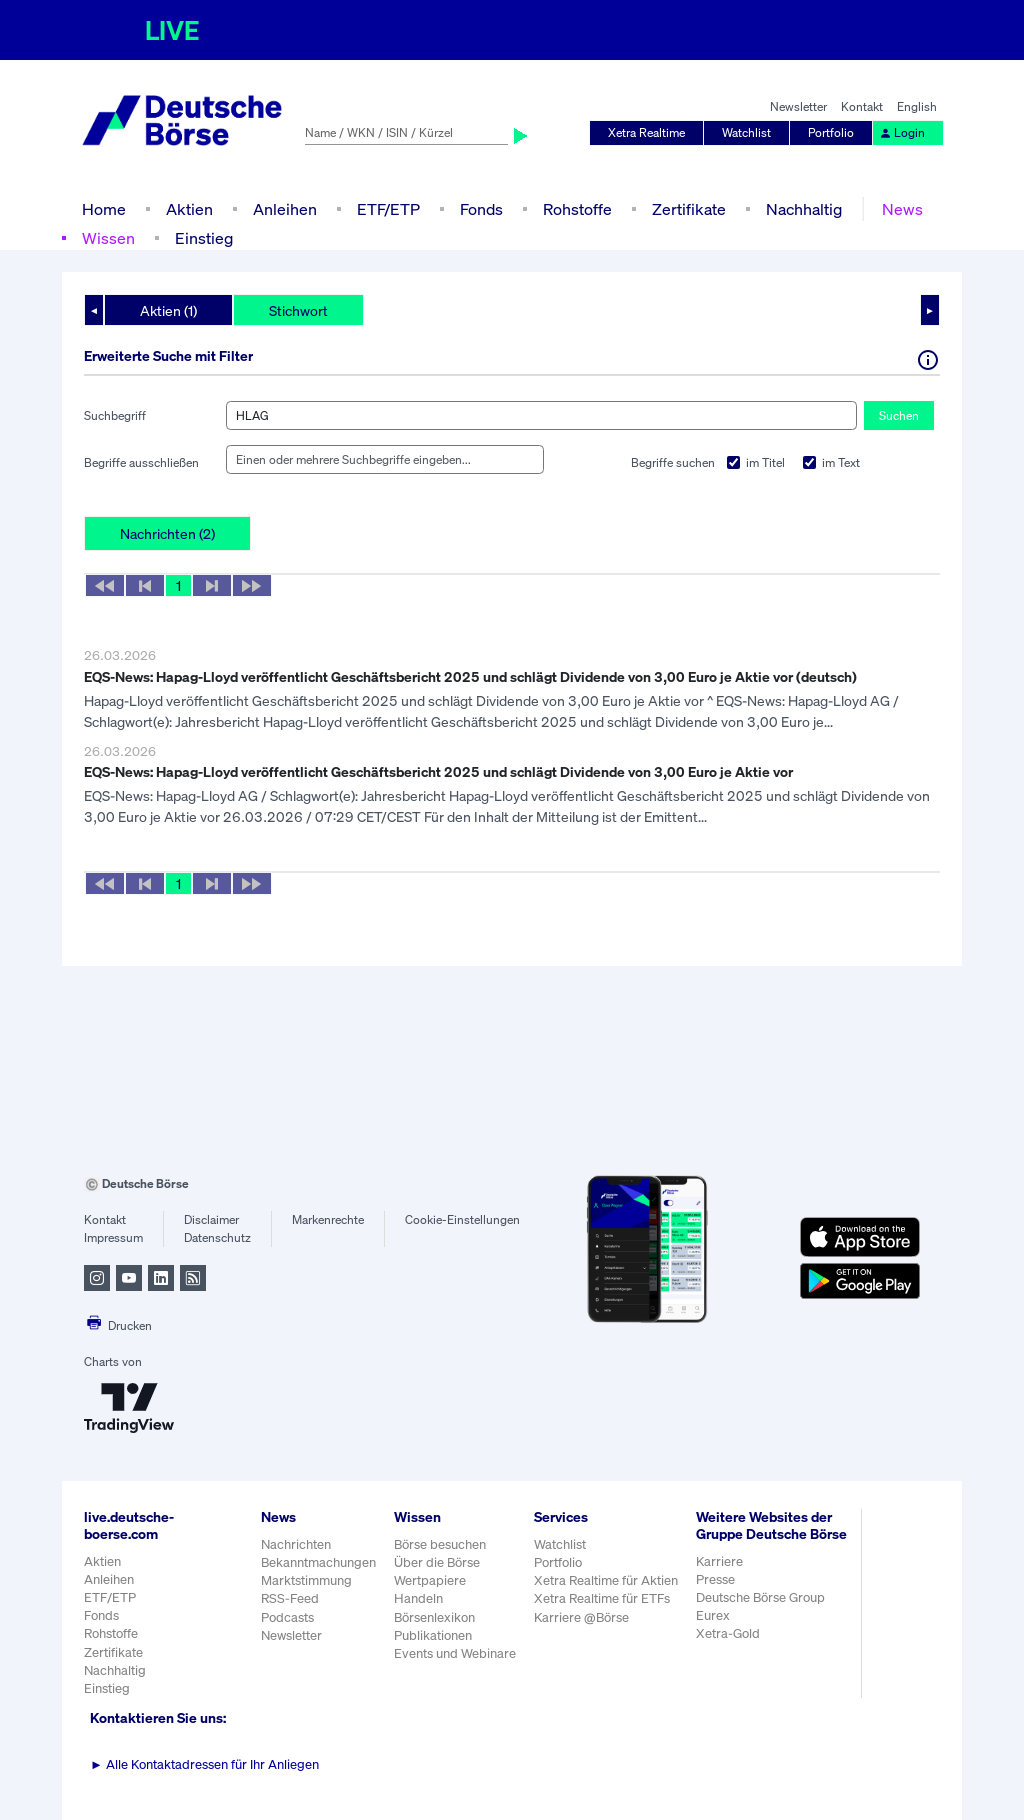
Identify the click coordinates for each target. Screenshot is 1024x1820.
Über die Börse (437, 1562)
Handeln (418, 1598)
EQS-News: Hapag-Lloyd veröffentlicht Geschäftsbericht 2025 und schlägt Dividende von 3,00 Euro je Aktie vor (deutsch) (470, 676)
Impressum (113, 1237)
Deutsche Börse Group (760, 1597)
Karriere (719, 1561)
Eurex (713, 1615)
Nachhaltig (804, 209)
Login (902, 132)
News (902, 209)
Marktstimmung (306, 1580)
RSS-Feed (290, 1598)
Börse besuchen (440, 1544)
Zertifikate (689, 209)
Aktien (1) (168, 310)
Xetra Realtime (646, 132)
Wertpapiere (430, 1580)
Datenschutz (217, 1237)
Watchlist (746, 132)
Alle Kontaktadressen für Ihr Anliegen (204, 1764)
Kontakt (862, 106)
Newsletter (798, 106)
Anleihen (285, 209)
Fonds (481, 209)
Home (104, 209)
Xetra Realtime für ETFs (602, 1598)
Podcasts (287, 1617)
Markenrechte (328, 1219)
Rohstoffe (577, 209)
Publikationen (433, 1635)
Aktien (189, 209)
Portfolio (831, 132)
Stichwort (298, 310)
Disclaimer (211, 1219)
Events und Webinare (455, 1653)
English (917, 106)
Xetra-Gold (728, 1633)
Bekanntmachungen (318, 1562)
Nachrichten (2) (167, 533)
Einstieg (204, 238)
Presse (715, 1579)
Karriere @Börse (581, 1617)
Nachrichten (296, 1544)
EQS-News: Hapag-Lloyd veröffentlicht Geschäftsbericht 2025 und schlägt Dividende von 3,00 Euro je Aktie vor (438, 771)
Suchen (899, 415)
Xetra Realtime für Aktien (606, 1580)
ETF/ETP (388, 209)
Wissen (108, 238)
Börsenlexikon (434, 1617)
